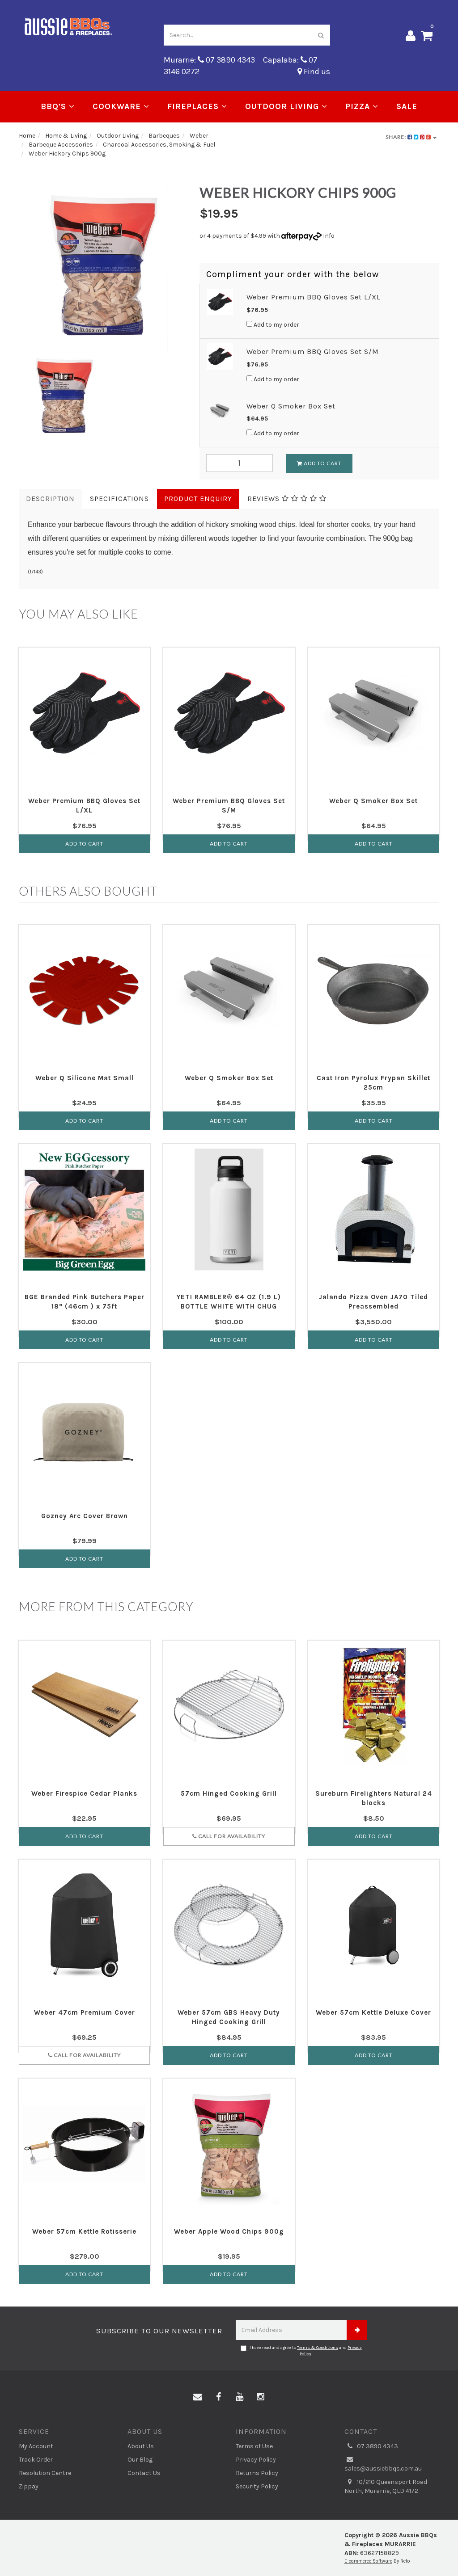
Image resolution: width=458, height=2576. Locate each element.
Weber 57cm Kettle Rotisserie (84, 2231)
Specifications (119, 498)
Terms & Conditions (317, 2347)
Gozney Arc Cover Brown (84, 1516)
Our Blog (140, 2459)
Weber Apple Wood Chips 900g (229, 2231)
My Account (36, 2446)
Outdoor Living (286, 106)
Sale (406, 106)
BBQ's (58, 106)
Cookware (121, 106)
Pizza (361, 106)
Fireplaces (197, 106)
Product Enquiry (198, 498)
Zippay (28, 2486)
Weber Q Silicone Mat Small (84, 1078)
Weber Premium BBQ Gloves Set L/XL (313, 297)
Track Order (36, 2459)
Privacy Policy (256, 2459)
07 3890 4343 (371, 2446)
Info (329, 236)
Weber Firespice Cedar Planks (84, 1793)
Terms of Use (254, 2446)
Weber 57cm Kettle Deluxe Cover (373, 2012)
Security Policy (257, 2486)
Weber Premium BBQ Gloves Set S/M (312, 351)
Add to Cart (84, 843)
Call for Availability (228, 1836)
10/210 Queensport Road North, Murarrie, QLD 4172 (385, 2486)
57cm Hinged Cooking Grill (229, 1793)
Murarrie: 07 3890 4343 (209, 60)
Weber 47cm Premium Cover (84, 2012)
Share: (411, 137)
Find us (313, 71)
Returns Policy (257, 2473)
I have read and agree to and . (301, 2351)
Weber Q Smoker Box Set (290, 406)
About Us (140, 2446)
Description (50, 498)
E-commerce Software (368, 2561)
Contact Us (144, 2473)
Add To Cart (319, 463)
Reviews (287, 498)
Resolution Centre (45, 2473)
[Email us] (198, 2397)
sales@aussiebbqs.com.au (383, 2463)
